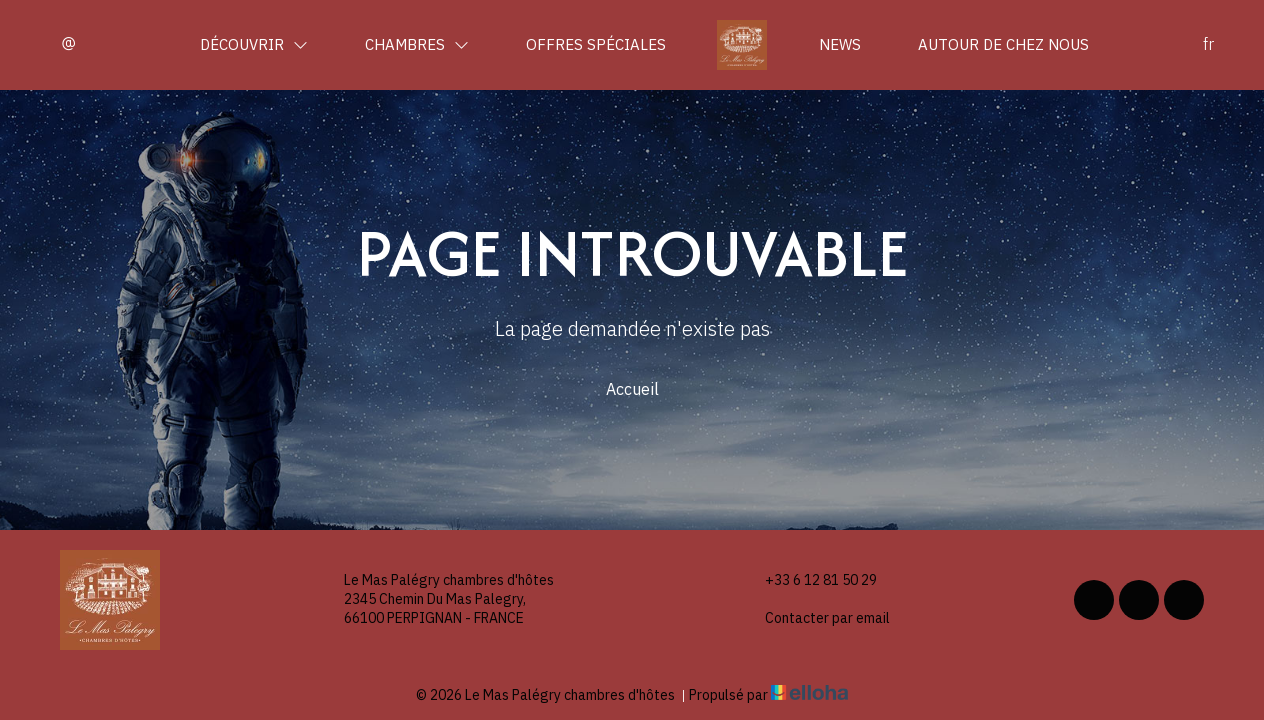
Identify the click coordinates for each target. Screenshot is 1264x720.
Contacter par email (816, 618)
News (840, 44)
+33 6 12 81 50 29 (809, 580)
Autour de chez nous (1003, 44)
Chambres (417, 44)
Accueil (632, 389)
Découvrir (254, 44)
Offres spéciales (596, 44)
